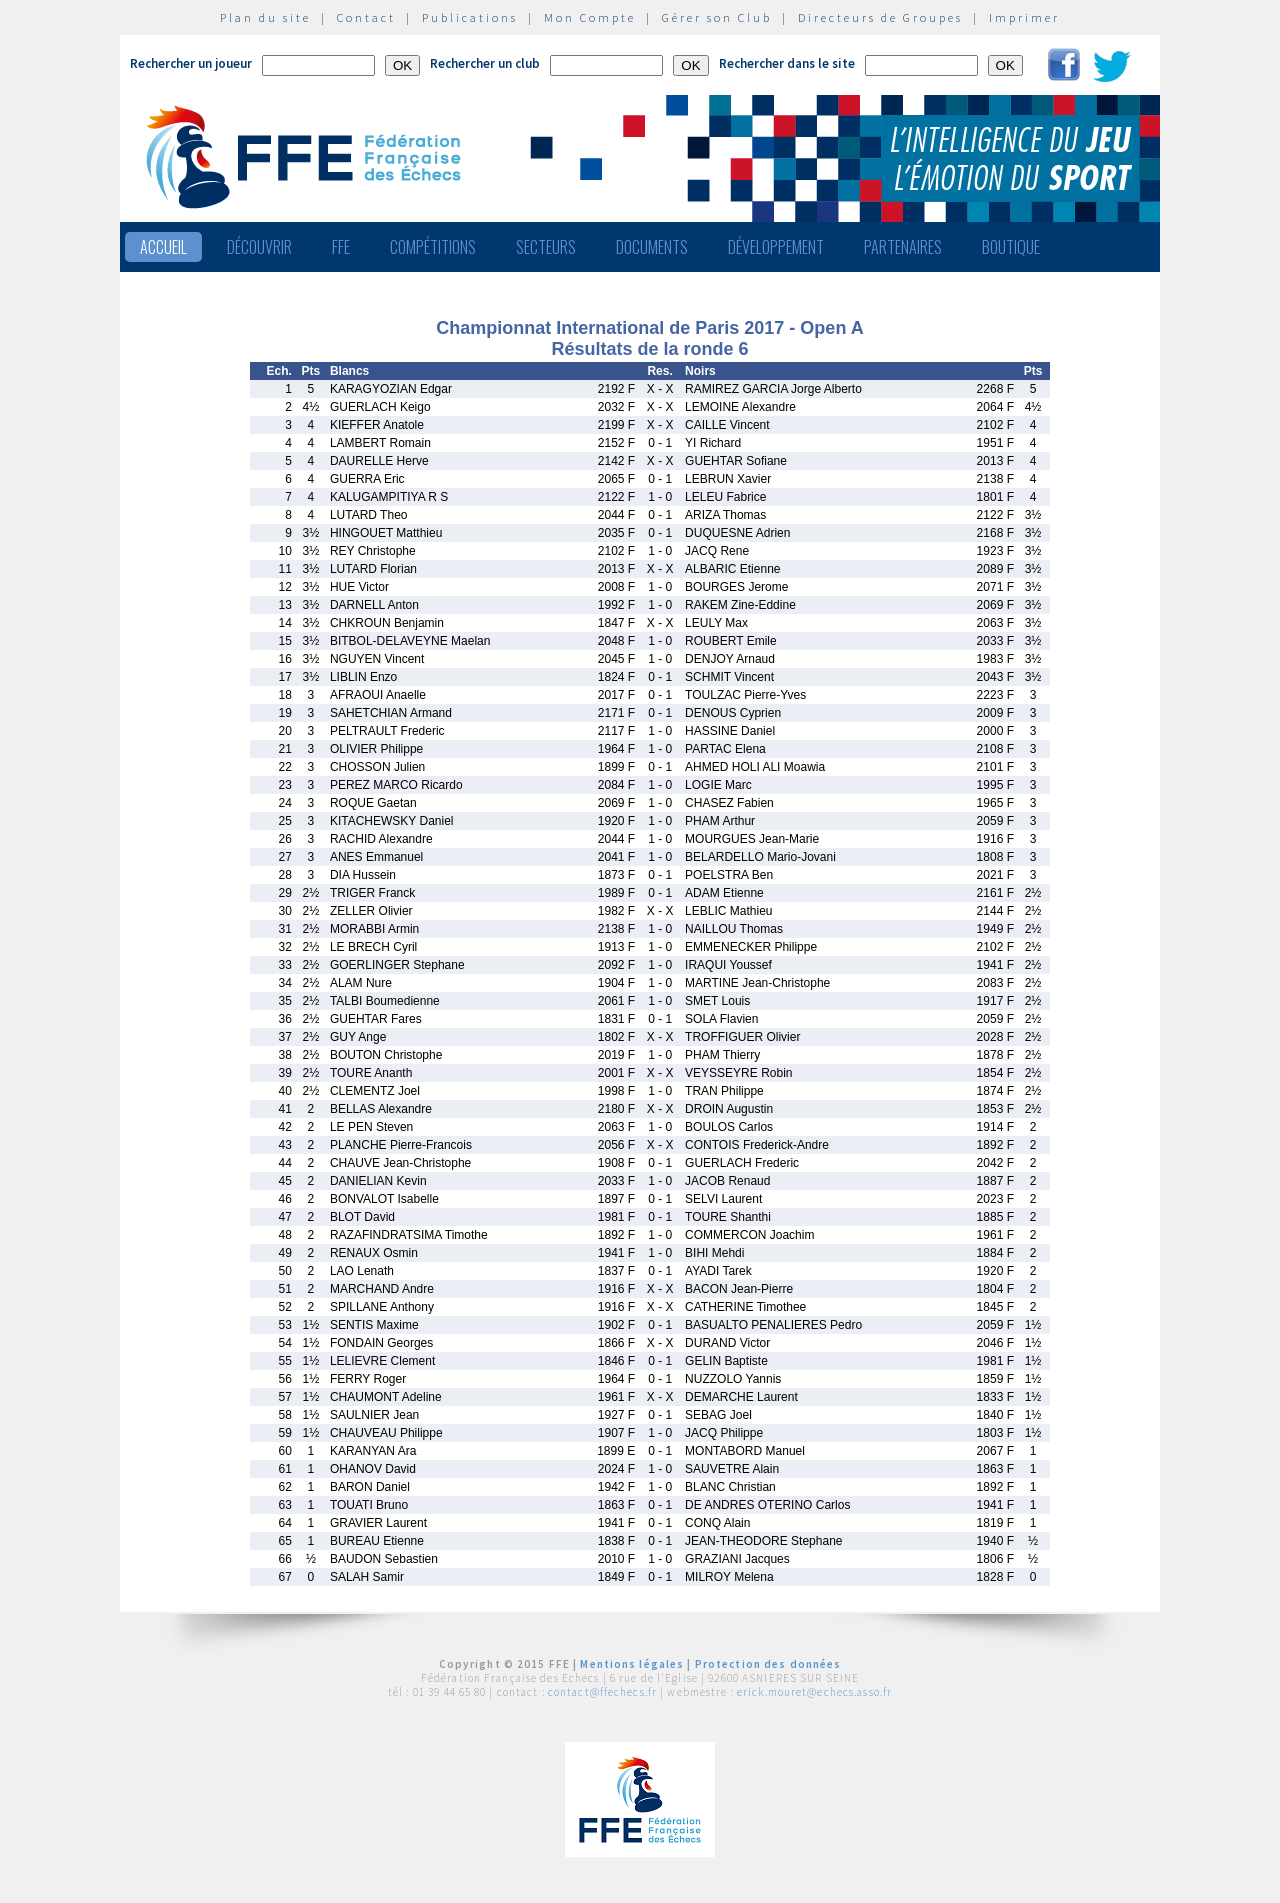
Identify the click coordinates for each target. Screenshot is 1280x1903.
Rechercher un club (485, 63)
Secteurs (546, 247)
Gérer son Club (717, 17)
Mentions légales (632, 1664)
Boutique (1011, 247)
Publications (470, 17)
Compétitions (433, 247)
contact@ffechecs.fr (602, 1692)
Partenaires (903, 247)
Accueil (163, 247)
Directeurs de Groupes (880, 17)
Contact (366, 17)
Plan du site (265, 17)
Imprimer (1024, 17)
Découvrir (259, 247)
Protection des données (768, 1664)
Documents (652, 247)
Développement (776, 247)
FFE (341, 247)
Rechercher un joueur (191, 63)
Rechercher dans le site (787, 63)
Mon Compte (590, 17)
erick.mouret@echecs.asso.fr (814, 1692)
